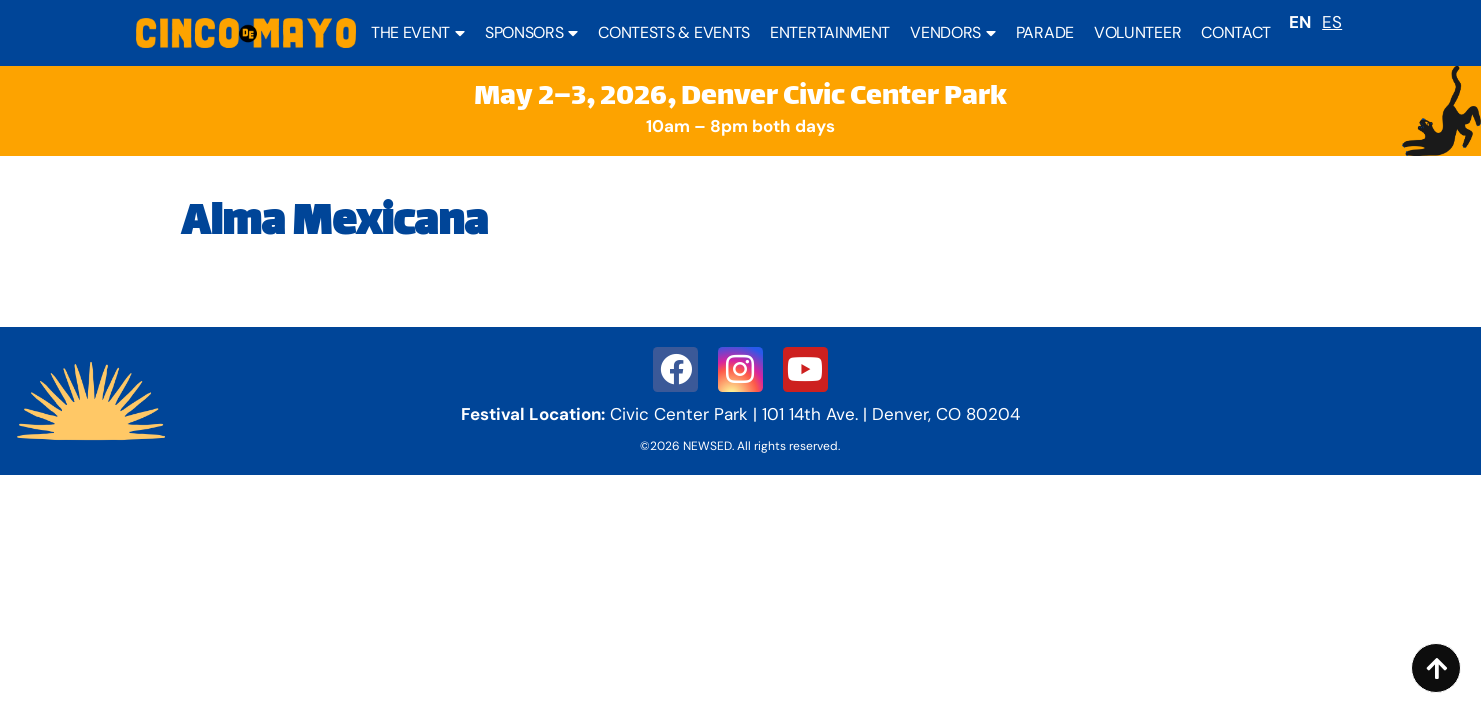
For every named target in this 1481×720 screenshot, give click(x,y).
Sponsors (531, 33)
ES (1332, 22)
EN (1300, 22)
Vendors (953, 33)
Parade (1045, 32)
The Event (418, 33)
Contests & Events (674, 32)
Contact (1236, 32)
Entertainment (830, 32)
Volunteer (1137, 32)
